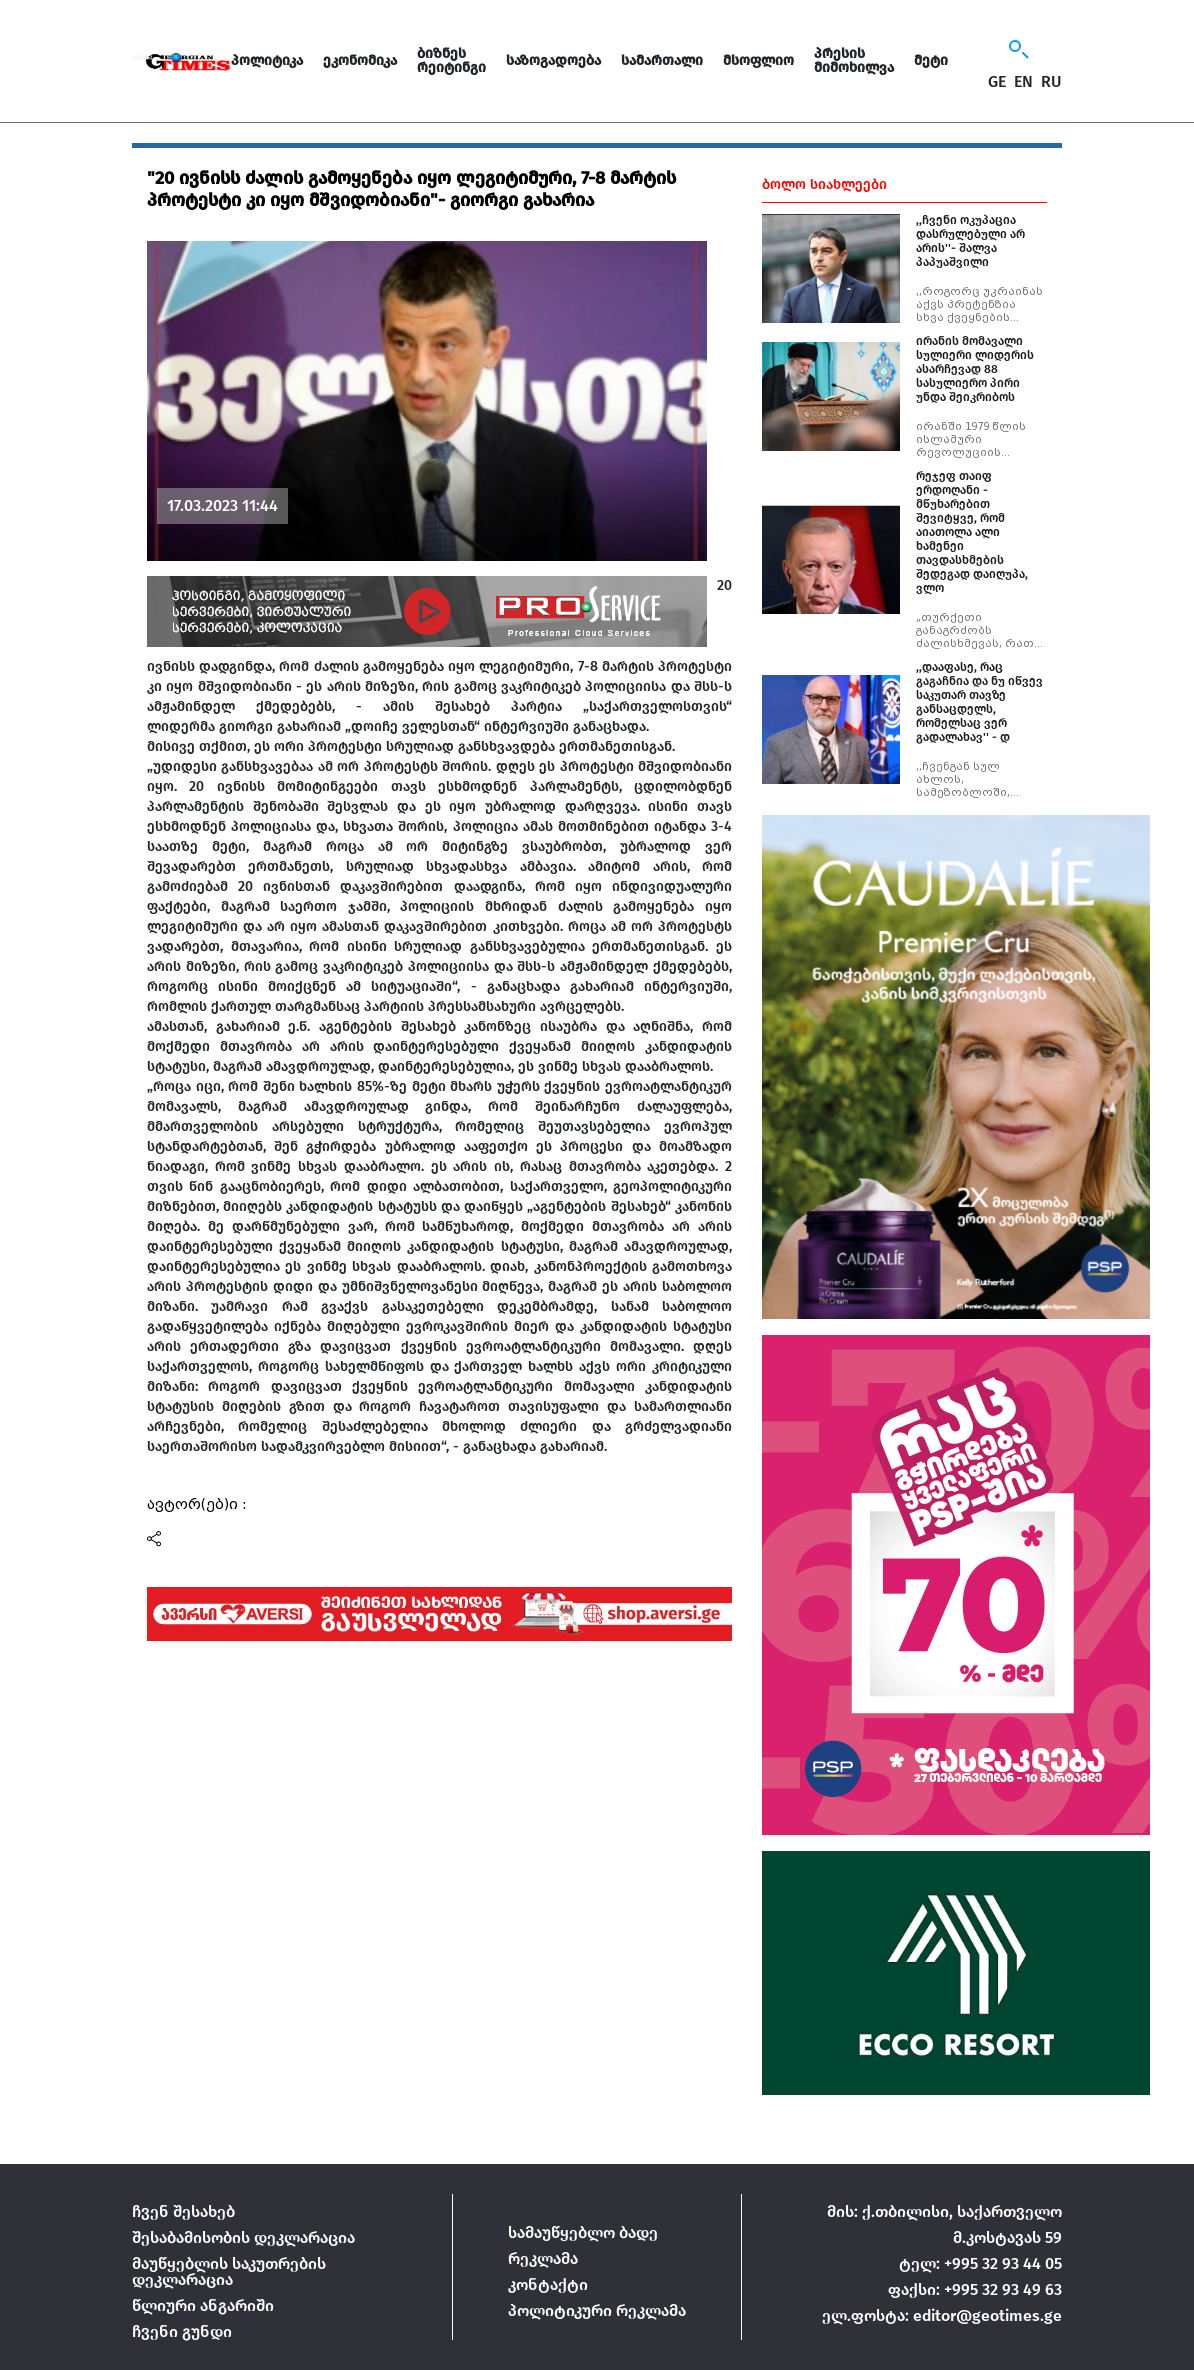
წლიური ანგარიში (203, 2305)
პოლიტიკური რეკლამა (597, 2310)
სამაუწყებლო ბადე (583, 2232)
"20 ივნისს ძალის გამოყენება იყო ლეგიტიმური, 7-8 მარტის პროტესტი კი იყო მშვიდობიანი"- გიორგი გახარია (411, 189)
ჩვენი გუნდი (182, 2331)
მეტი (931, 60)
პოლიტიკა (267, 60)
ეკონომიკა (360, 60)
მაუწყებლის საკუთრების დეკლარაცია (229, 2271)
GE (997, 82)
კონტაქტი (548, 2284)
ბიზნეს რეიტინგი (451, 60)
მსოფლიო (758, 60)
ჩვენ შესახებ (183, 2211)
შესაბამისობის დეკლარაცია (243, 2237)
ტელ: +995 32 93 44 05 (980, 2263)
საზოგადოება (553, 60)
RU (1051, 82)
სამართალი (662, 60)
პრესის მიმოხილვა (854, 60)
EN (1023, 82)
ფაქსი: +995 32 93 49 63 (975, 2289)
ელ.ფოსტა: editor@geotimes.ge (942, 2315)
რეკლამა (543, 2258)
